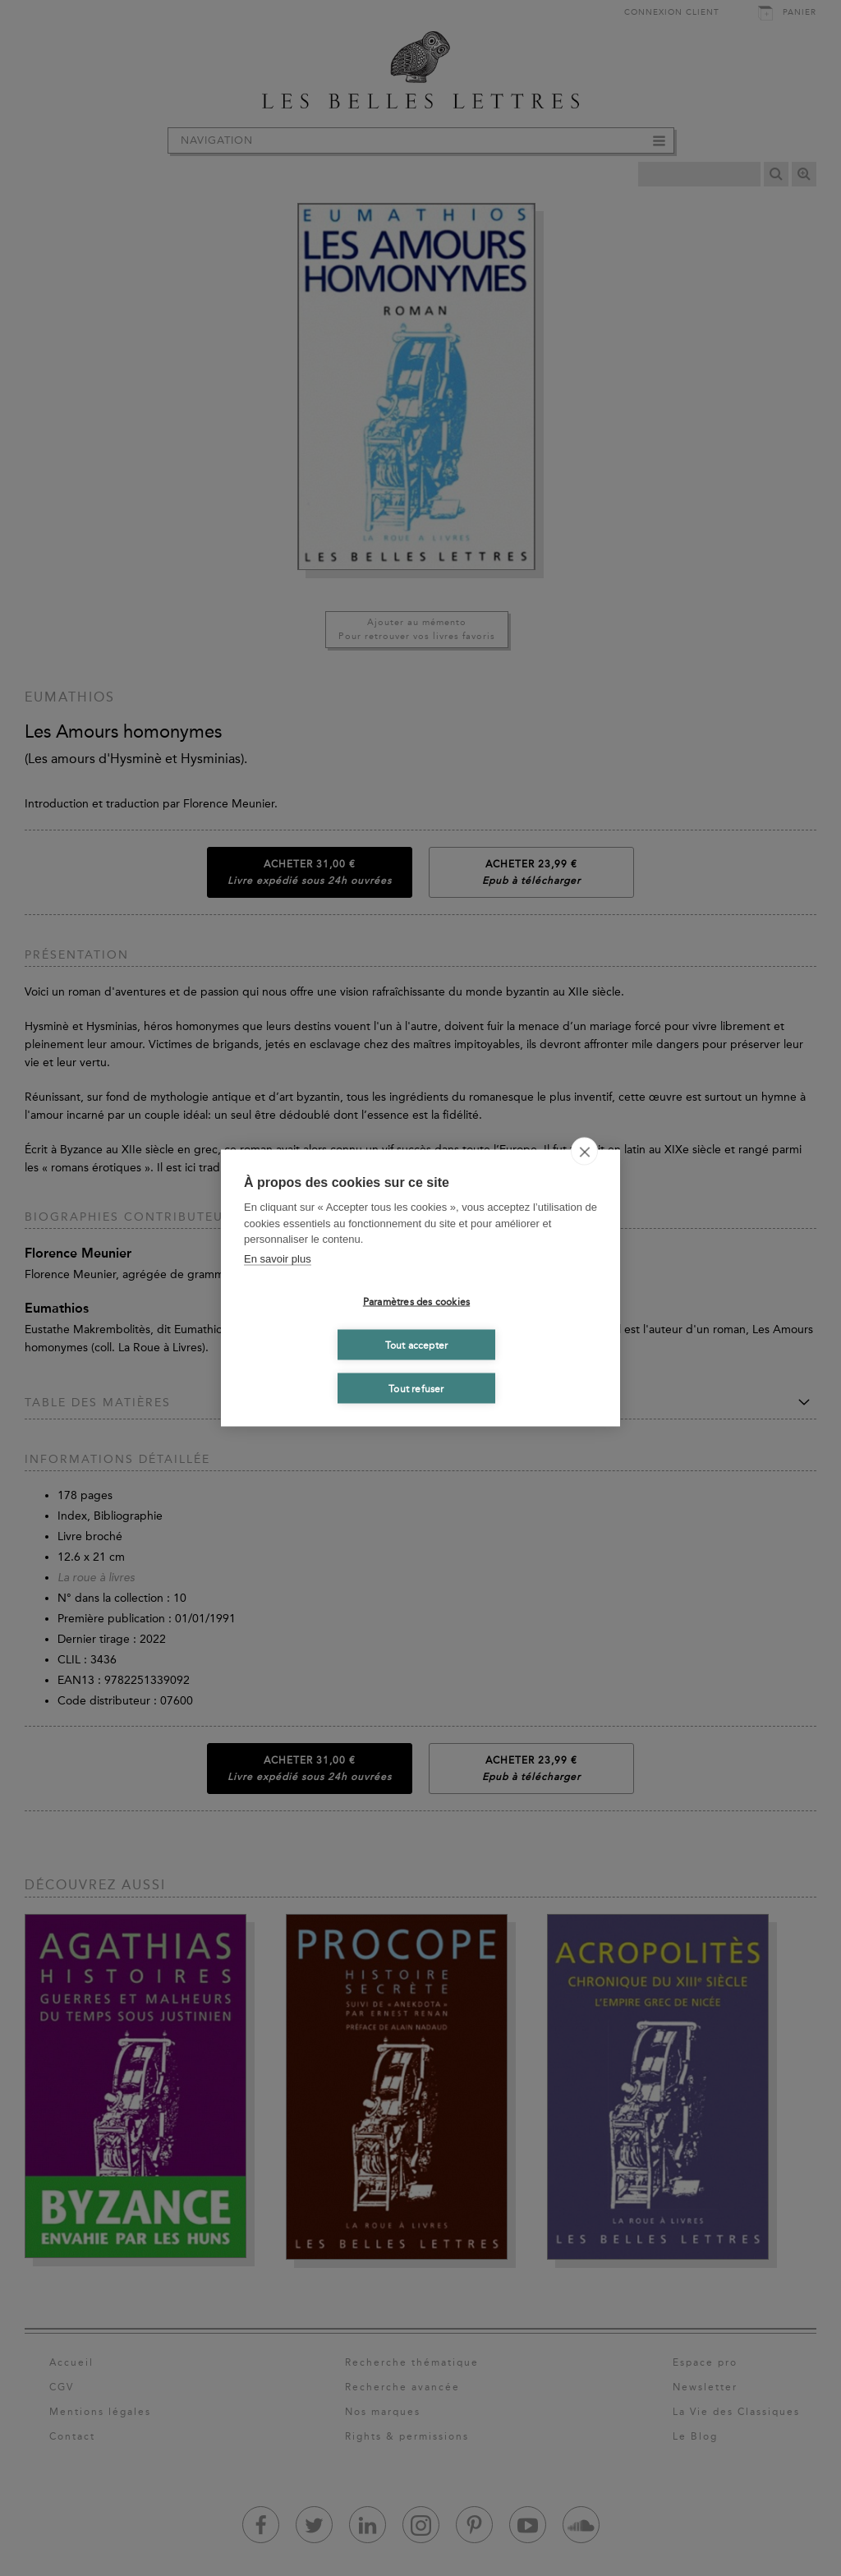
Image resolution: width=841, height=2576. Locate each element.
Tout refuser (415, 1388)
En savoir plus (277, 1258)
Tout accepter (416, 1344)
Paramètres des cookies (416, 1301)
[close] (584, 1152)
